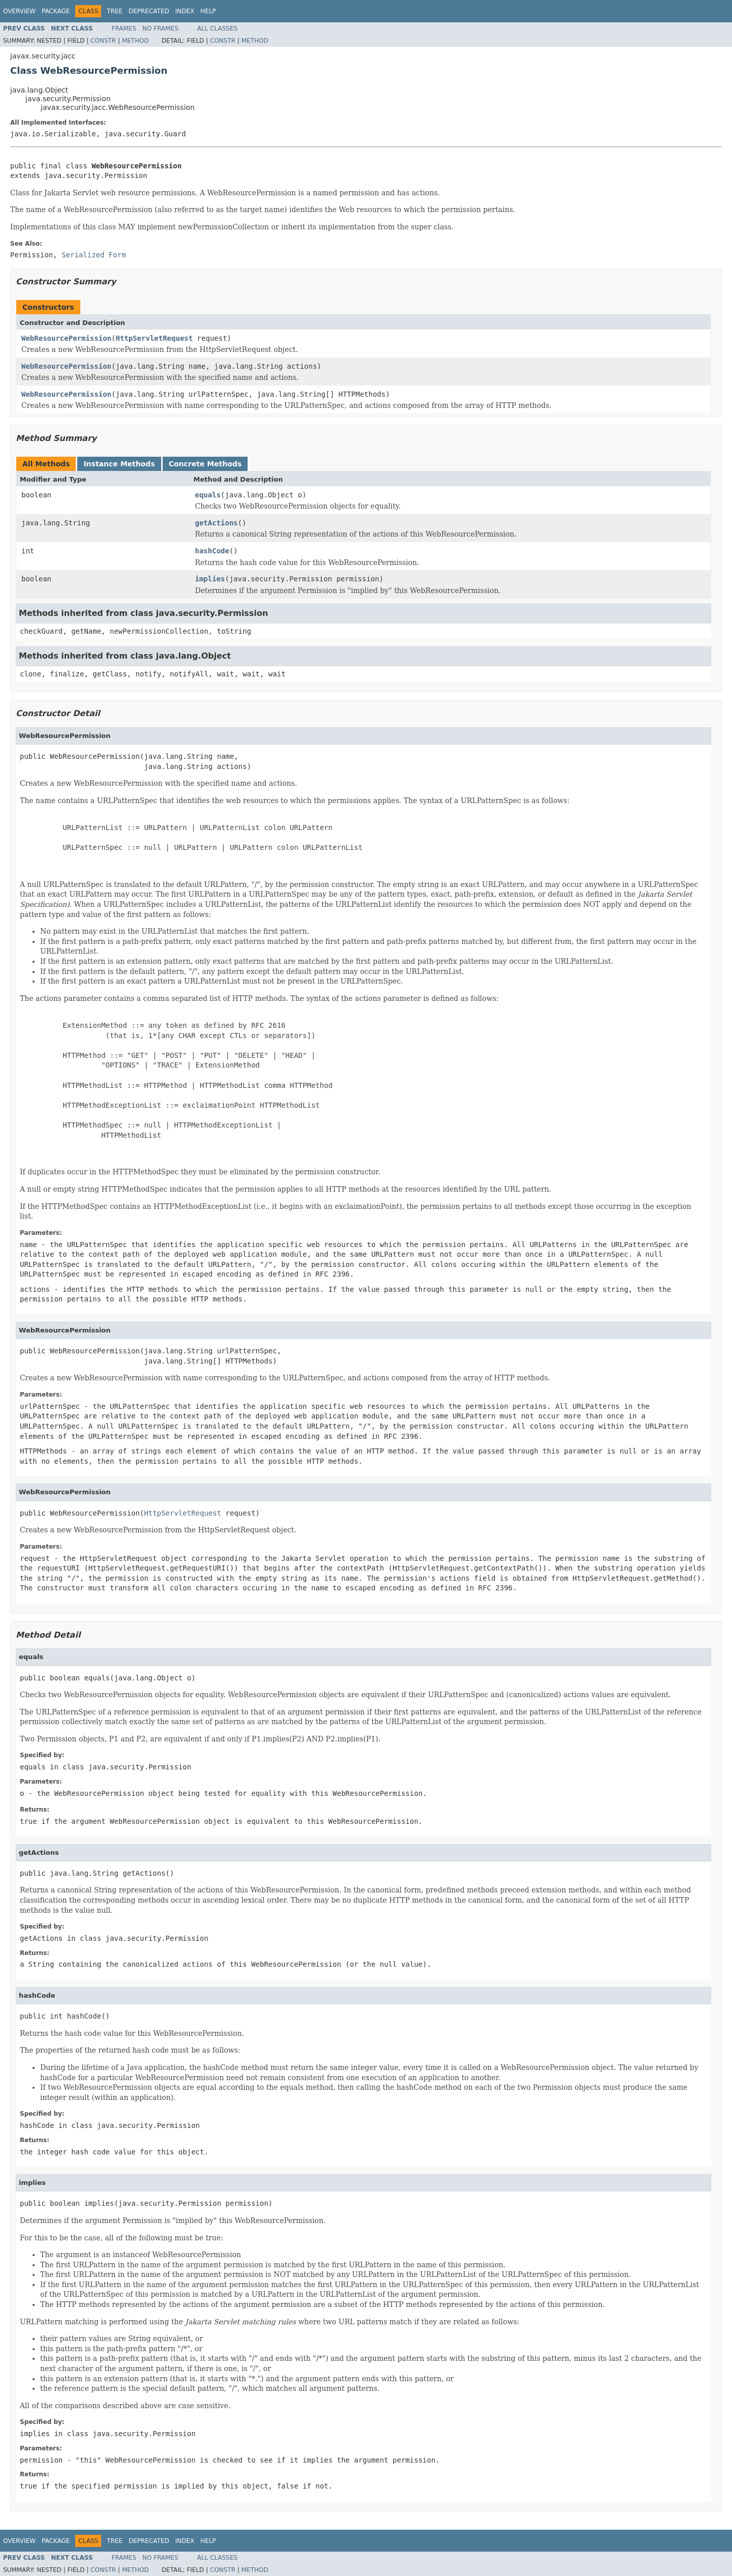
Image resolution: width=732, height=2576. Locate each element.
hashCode (212, 551)
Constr (103, 40)
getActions (216, 523)
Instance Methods (119, 464)
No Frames (160, 28)
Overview (19, 11)
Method (135, 40)
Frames (124, 28)
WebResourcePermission (66, 338)
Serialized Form (94, 255)
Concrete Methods (205, 464)
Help (208, 11)
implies (210, 579)
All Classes (217, 28)
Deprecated (149, 11)
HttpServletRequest (154, 338)
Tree (115, 11)
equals (208, 495)
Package (56, 11)
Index (185, 11)
